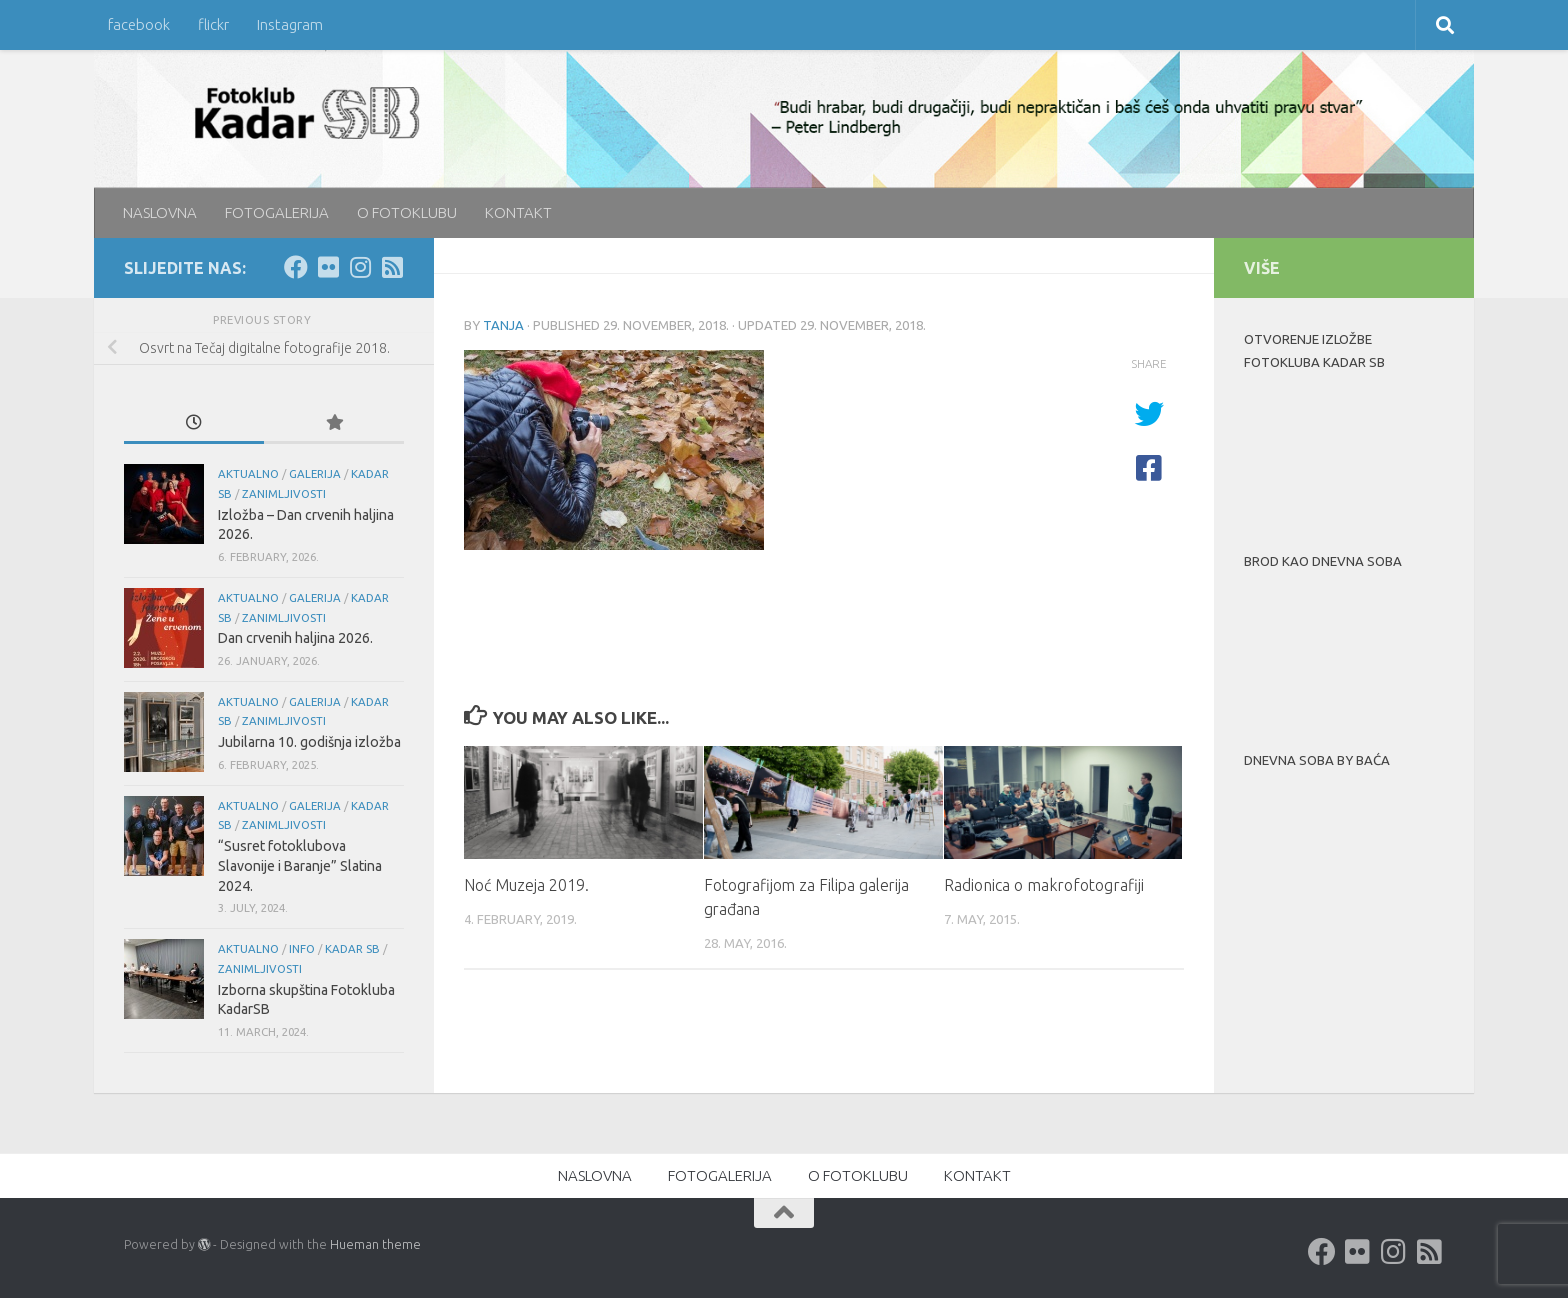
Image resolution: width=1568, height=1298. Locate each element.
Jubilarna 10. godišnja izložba (309, 742)
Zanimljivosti (284, 493)
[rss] (392, 267)
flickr (213, 24)
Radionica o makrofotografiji (1044, 885)
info (302, 948)
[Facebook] (296, 267)
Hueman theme (375, 1244)
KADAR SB (352, 948)
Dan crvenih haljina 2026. (295, 638)
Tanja (503, 325)
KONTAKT (518, 212)
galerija (315, 473)
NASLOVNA (160, 212)
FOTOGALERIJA (277, 212)
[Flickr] (328, 267)
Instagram (290, 24)
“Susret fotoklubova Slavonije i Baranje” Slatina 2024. (300, 865)
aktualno (248, 473)
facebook (139, 24)
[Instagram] (360, 267)
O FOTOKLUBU (407, 212)
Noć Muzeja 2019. (526, 885)
